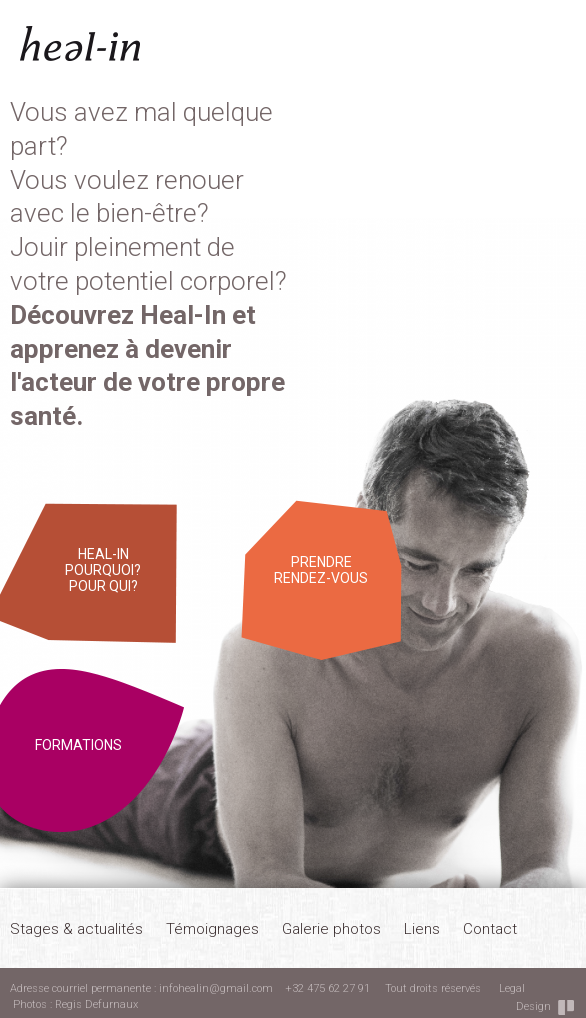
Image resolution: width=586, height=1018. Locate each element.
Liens (422, 929)
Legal (512, 988)
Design (533, 1006)
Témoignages (212, 929)
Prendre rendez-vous (321, 570)
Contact (490, 929)
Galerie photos (331, 929)
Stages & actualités (76, 929)
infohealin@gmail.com (216, 988)
